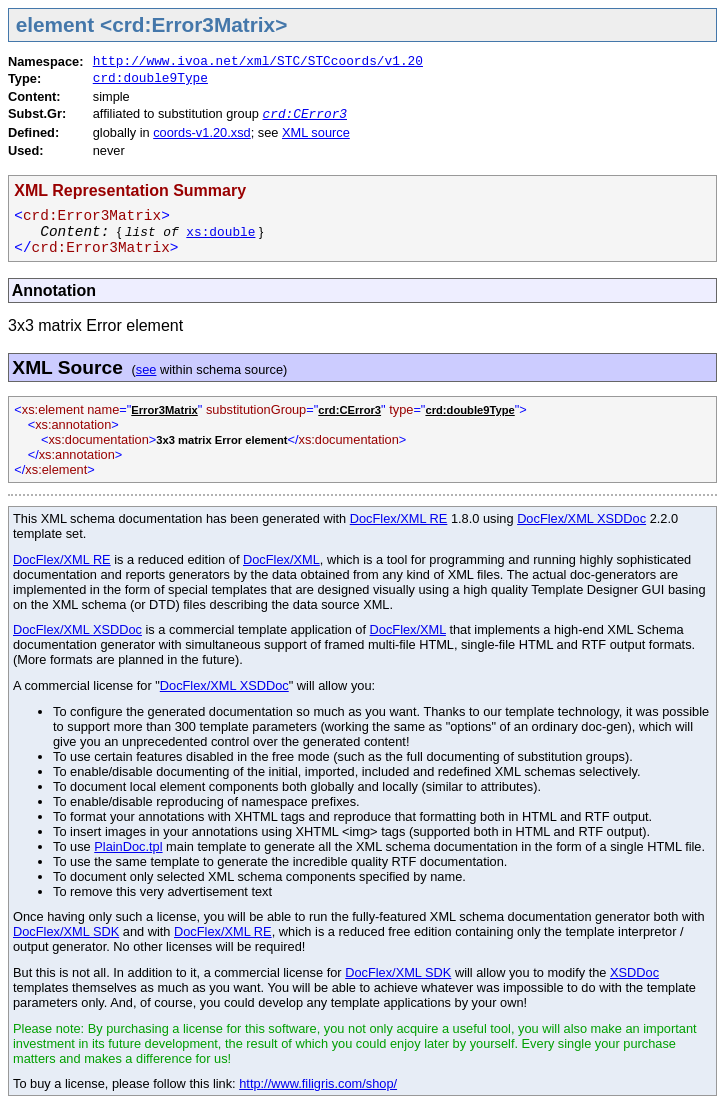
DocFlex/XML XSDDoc (581, 518)
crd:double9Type (150, 78)
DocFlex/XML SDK (66, 931)
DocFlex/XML (281, 559)
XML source (316, 132)
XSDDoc (634, 972)
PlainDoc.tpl (128, 846)
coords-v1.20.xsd (201, 132)
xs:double (220, 232)
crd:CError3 (305, 114)
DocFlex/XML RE (399, 518)
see (146, 369)
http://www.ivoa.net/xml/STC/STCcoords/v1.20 (258, 61)
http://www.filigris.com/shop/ (318, 1083)
